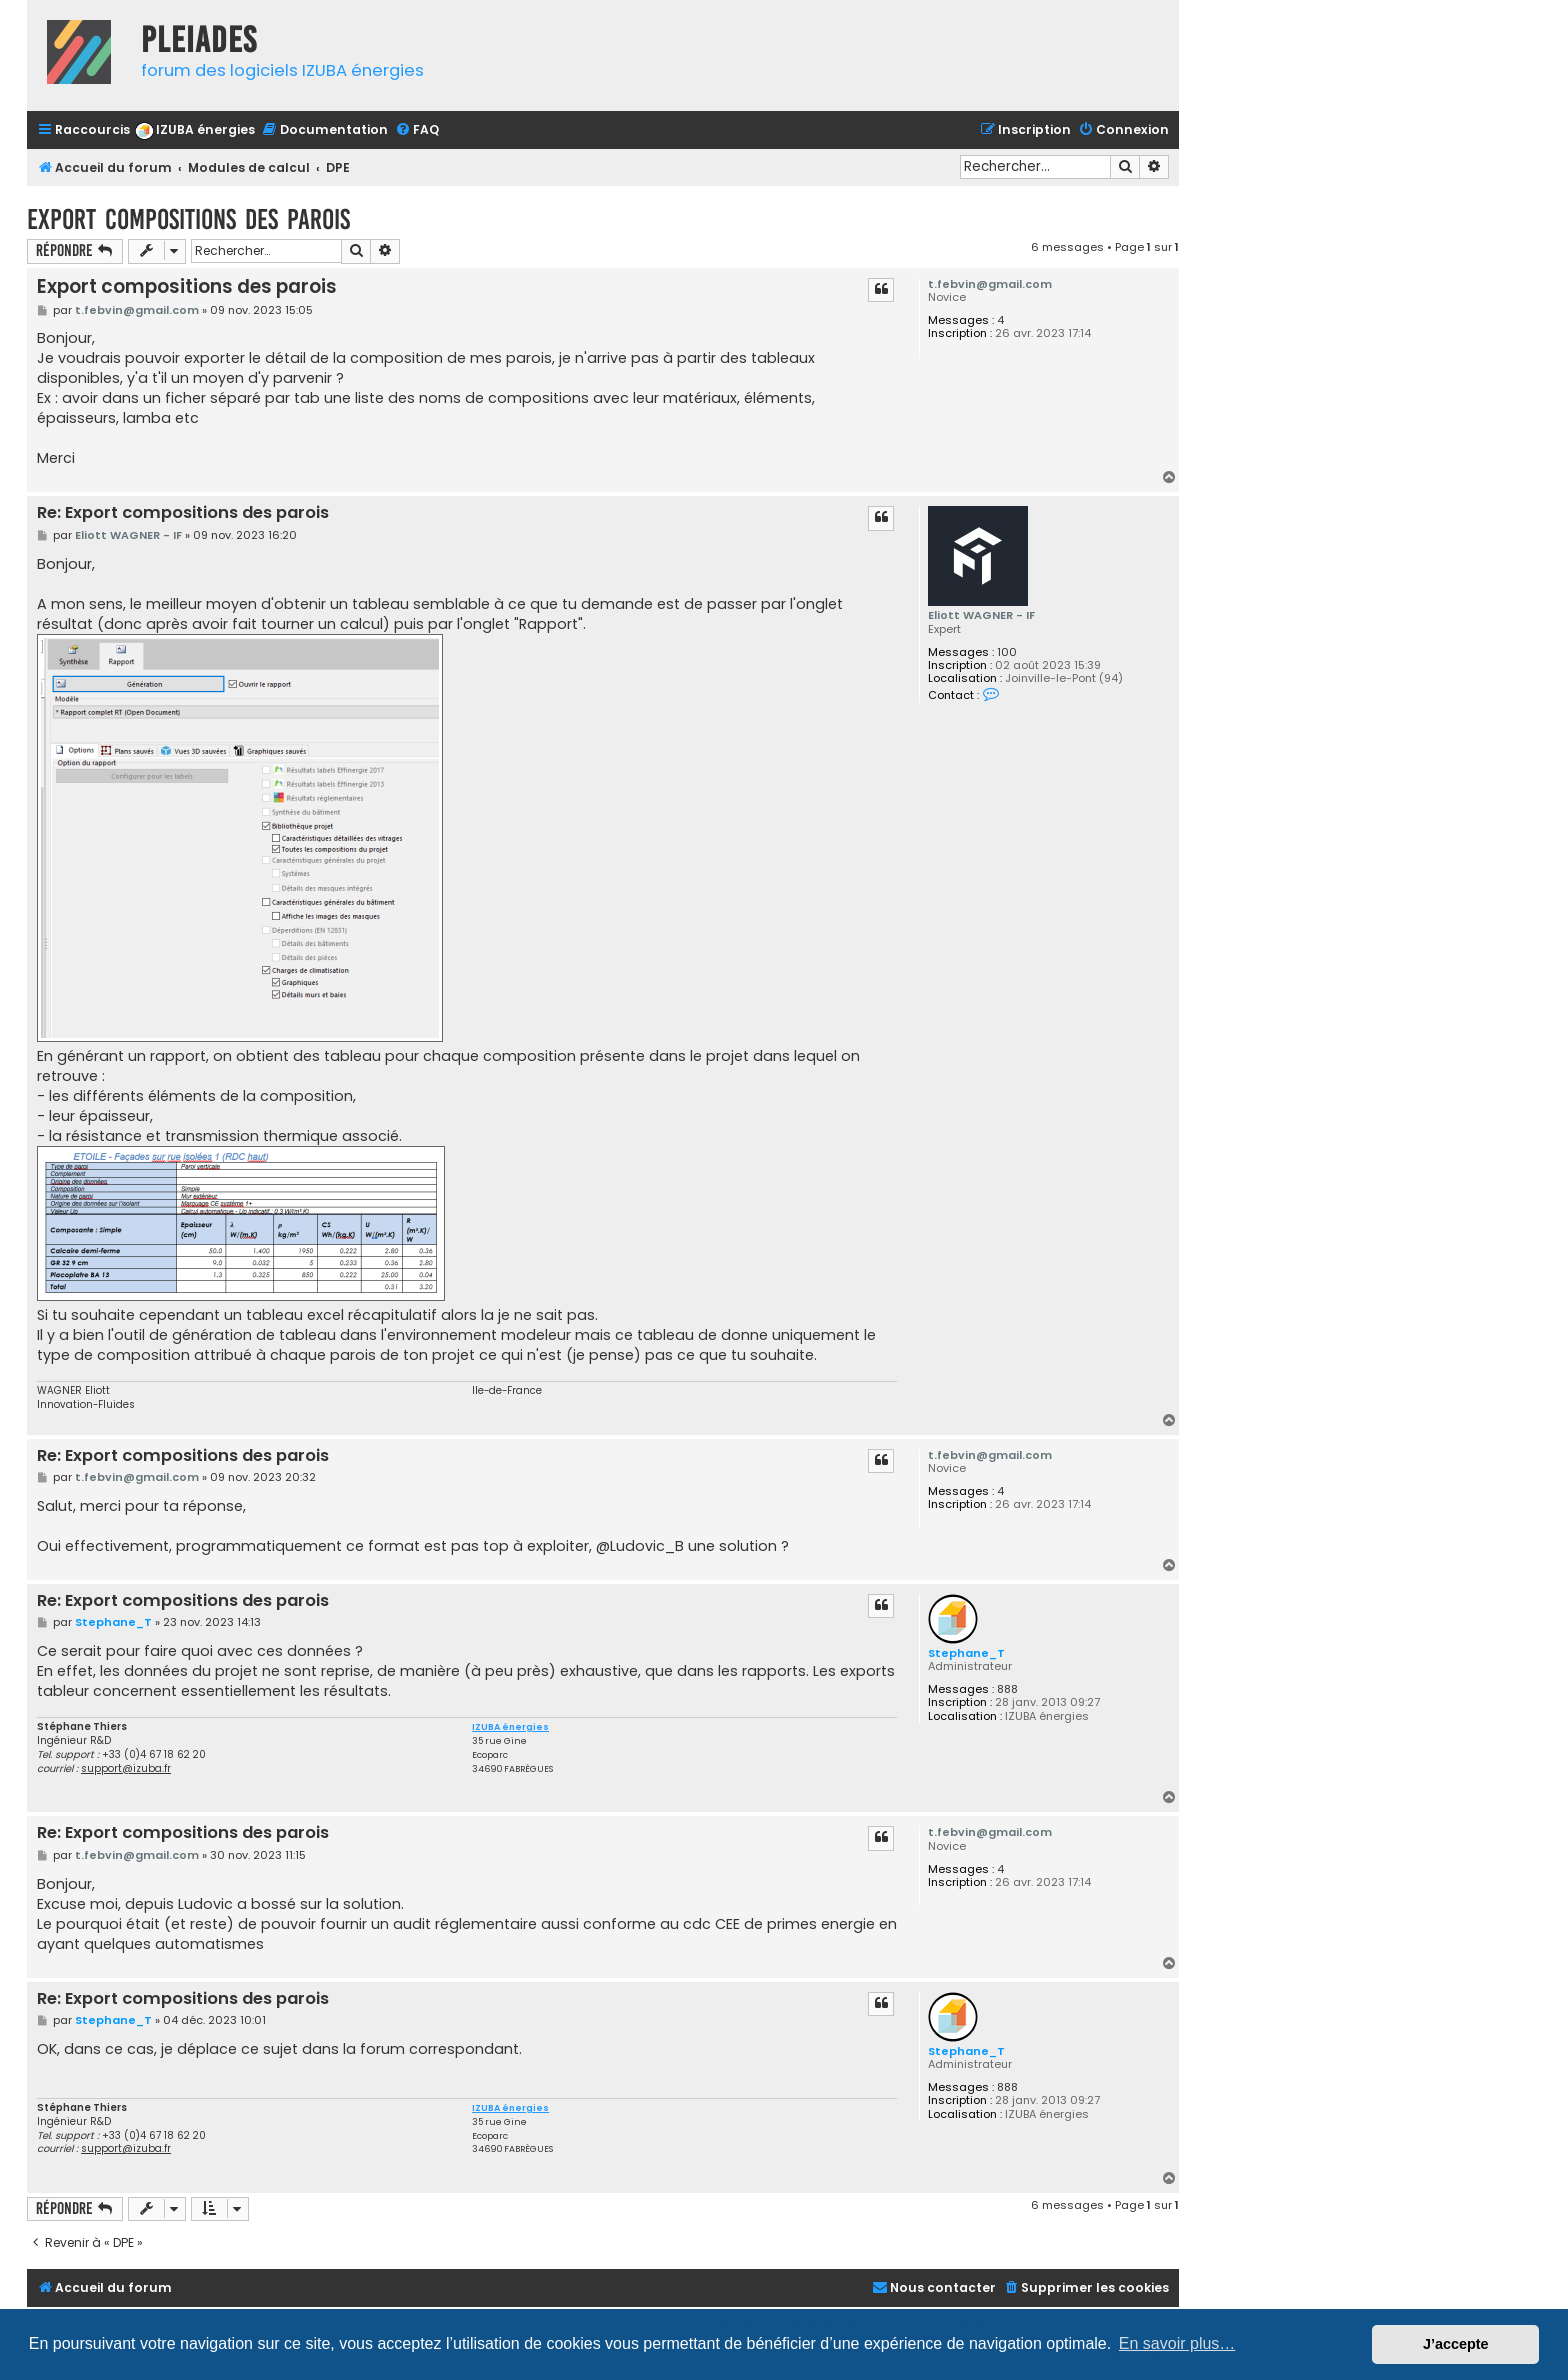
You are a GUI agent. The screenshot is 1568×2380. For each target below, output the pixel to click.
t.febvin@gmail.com (990, 284)
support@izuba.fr (126, 1768)
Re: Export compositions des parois (183, 513)
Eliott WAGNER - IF (981, 615)
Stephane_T (966, 1653)
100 (1007, 652)
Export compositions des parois (188, 219)
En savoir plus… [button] (1177, 2343)
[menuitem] (195, 130)
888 (1007, 1689)
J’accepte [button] (1456, 2344)
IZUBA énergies (510, 1727)
